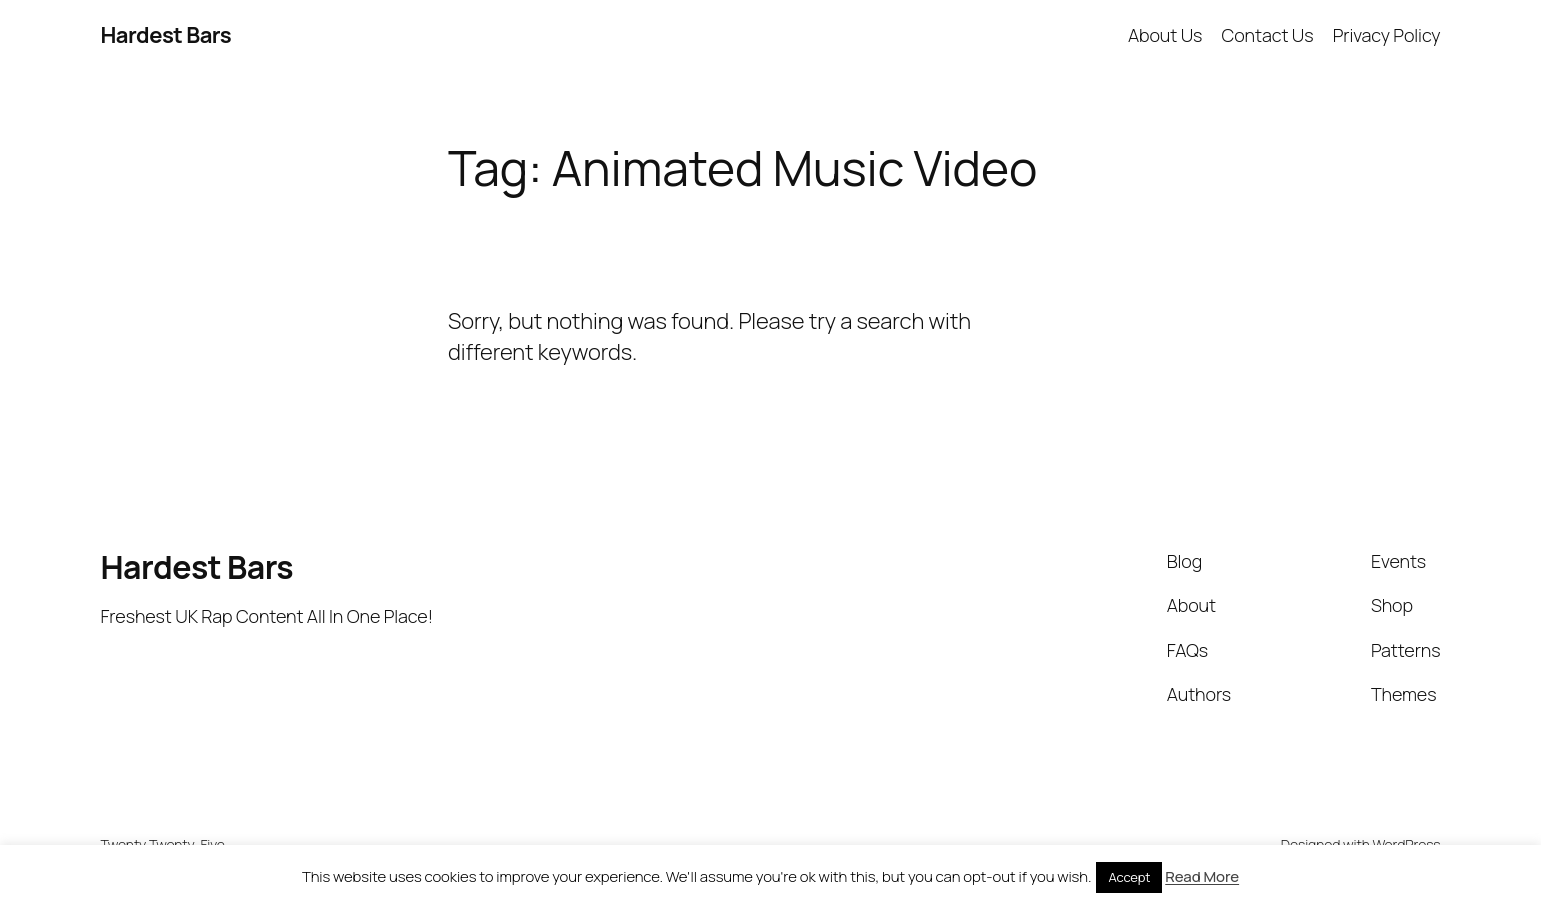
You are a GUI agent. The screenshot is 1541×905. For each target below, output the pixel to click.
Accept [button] (1129, 877)
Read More (1202, 876)
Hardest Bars (166, 35)
